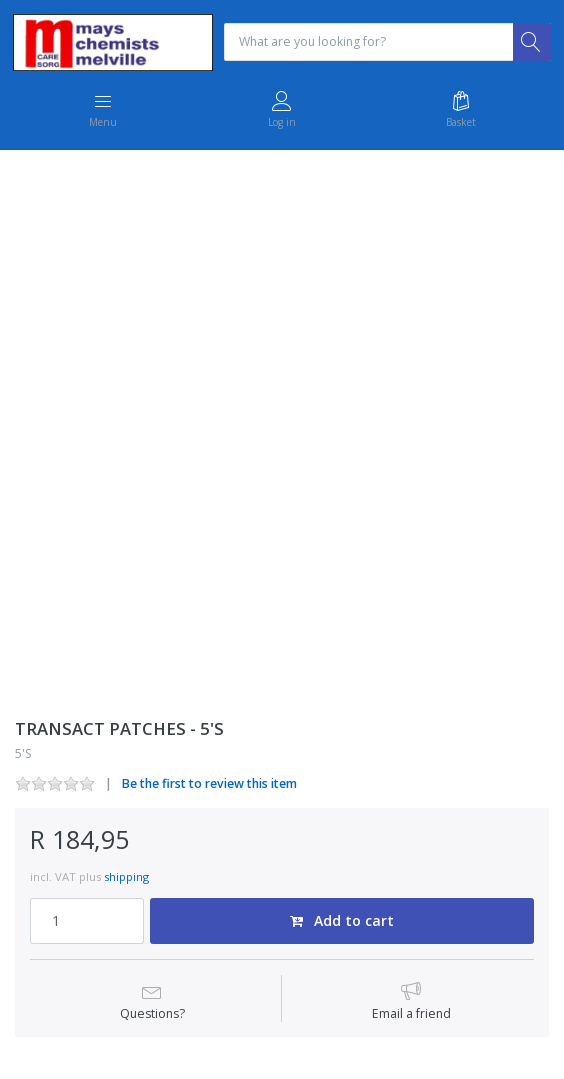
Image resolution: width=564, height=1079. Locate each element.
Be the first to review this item (209, 783)
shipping (126, 876)
